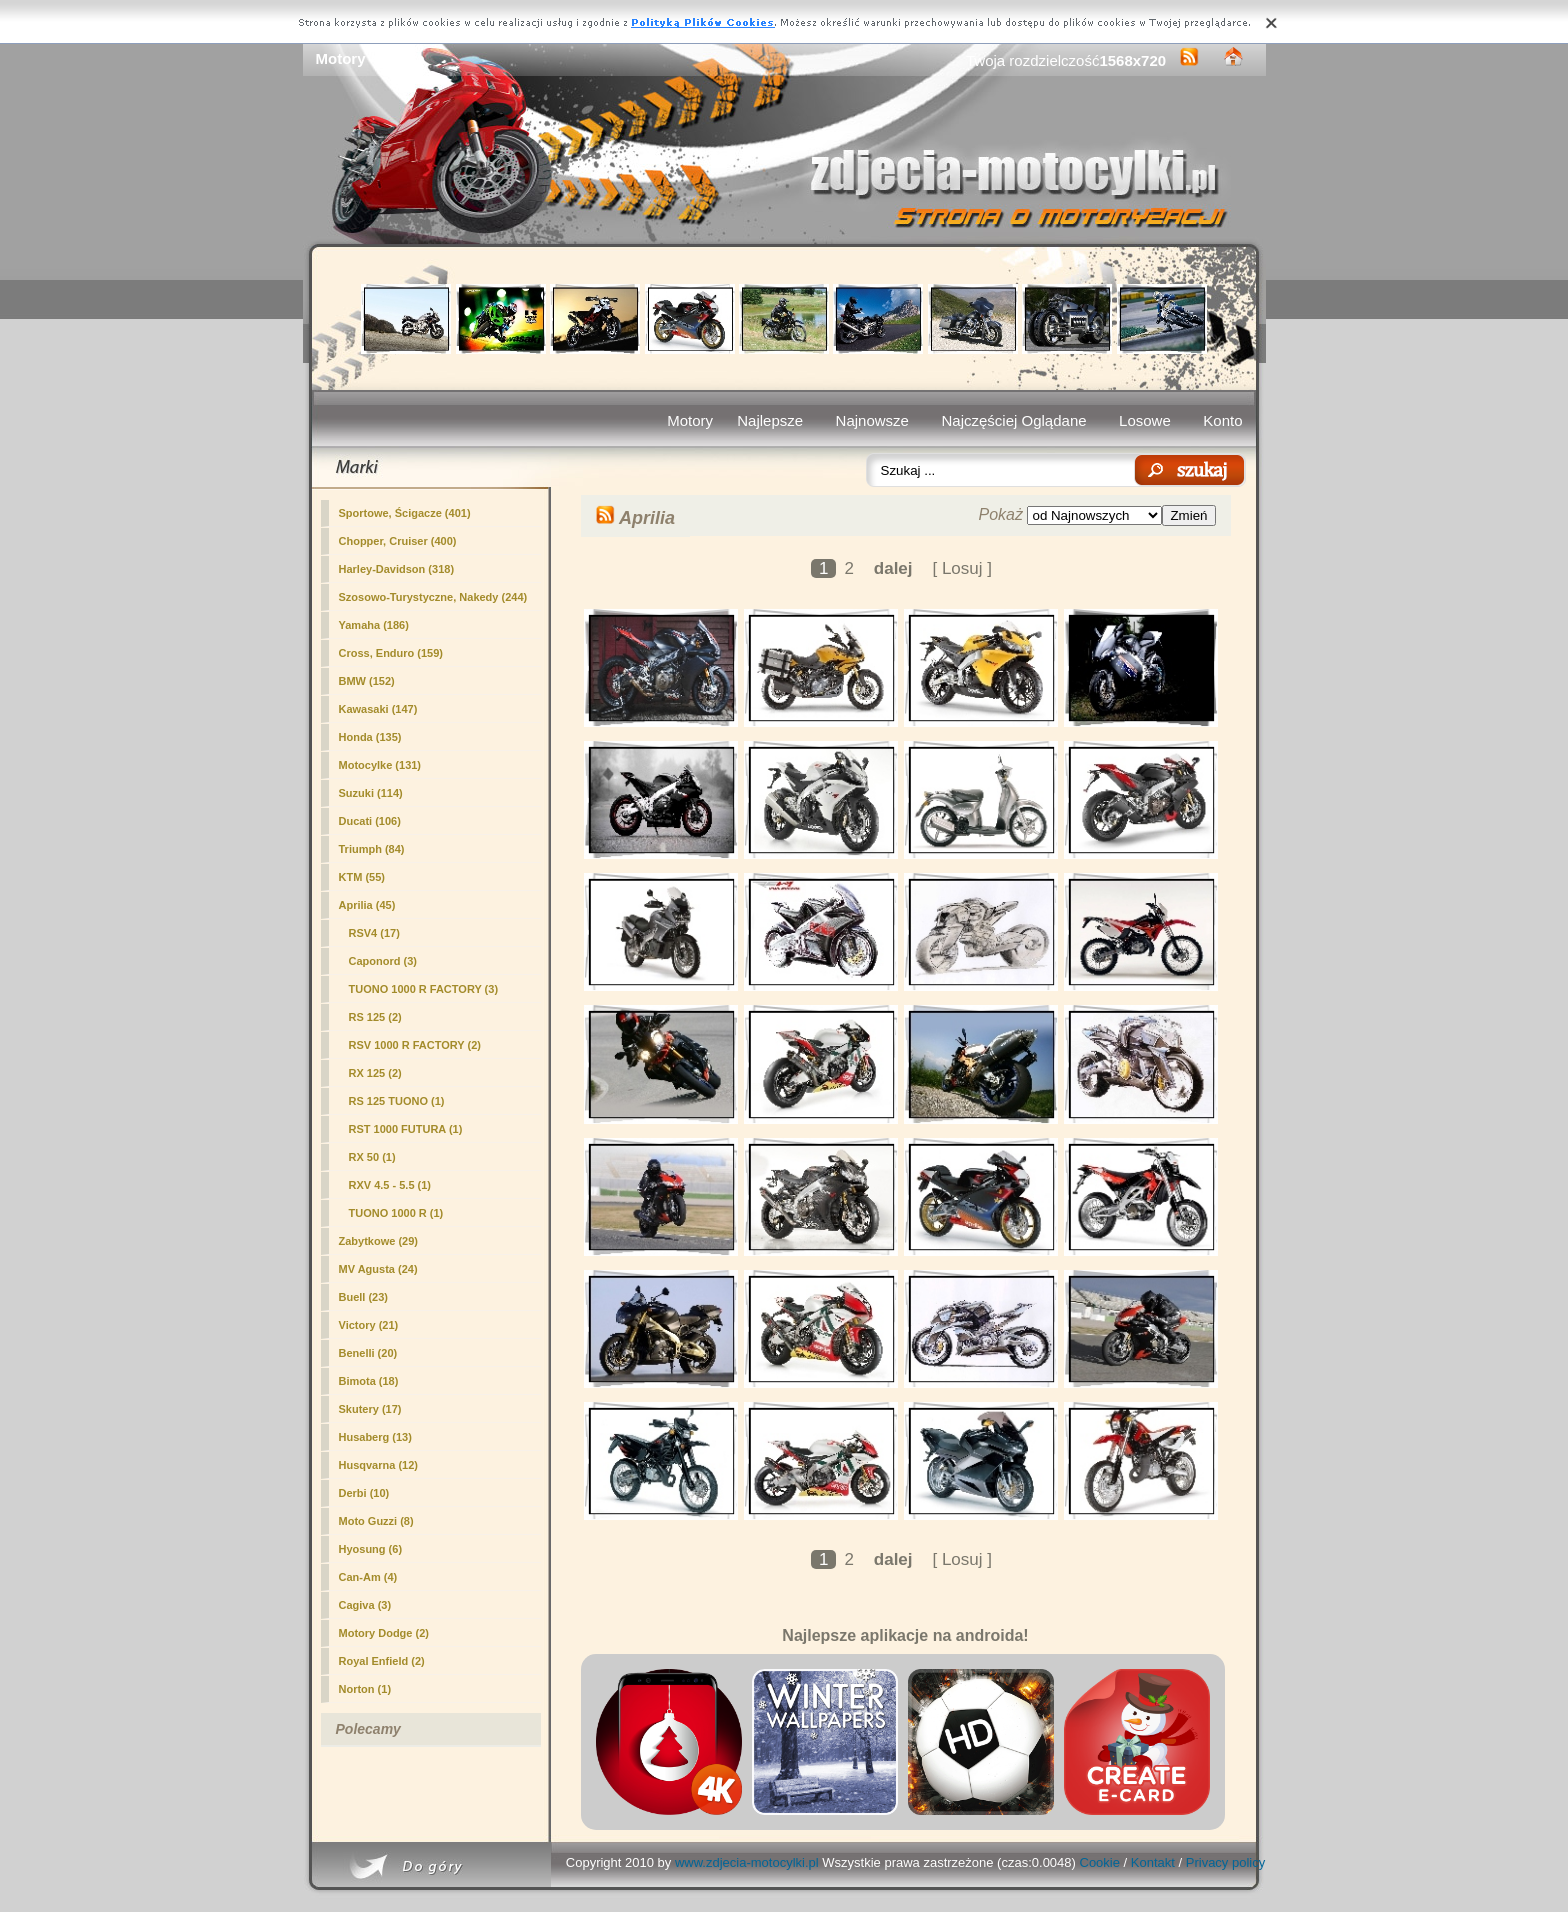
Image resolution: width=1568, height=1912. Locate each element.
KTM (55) (362, 877)
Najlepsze (770, 420)
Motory (690, 420)
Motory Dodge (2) (384, 1633)
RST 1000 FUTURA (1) (406, 1129)
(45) (367, 905)
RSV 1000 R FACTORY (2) (415, 1045)
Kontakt (1153, 1862)
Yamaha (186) (374, 625)
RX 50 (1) (372, 1157)
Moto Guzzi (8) (376, 1521)
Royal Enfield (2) (382, 1661)
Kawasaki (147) (378, 709)
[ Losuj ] (962, 568)
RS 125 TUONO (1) (397, 1101)
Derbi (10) (364, 1493)
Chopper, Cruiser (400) (398, 541)
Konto (1222, 420)
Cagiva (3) (365, 1605)
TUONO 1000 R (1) (396, 1213)
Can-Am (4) (368, 1577)
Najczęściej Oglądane (1013, 420)
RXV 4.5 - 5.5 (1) (390, 1185)
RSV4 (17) (374, 933)
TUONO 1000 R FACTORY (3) (424, 989)
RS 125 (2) (375, 1017)
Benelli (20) (368, 1353)
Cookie (1100, 1862)
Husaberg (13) (375, 1437)
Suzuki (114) (371, 793)
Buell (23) (364, 1297)
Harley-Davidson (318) (397, 569)
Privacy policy (1225, 1862)
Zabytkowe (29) (378, 1241)
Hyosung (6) (371, 1549)
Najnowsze (872, 420)
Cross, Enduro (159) (391, 653)
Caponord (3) (383, 961)
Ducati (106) (370, 821)
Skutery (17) (370, 1409)
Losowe (1145, 420)
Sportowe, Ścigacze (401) (405, 513)
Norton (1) (365, 1689)
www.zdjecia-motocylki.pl (747, 1862)
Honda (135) (370, 737)
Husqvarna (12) (378, 1465)
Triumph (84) (372, 849)
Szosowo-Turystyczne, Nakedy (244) (433, 597)
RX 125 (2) (375, 1073)
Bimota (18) (369, 1381)
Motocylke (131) (380, 765)
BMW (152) (367, 681)
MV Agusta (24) (378, 1269)
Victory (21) (369, 1325)
